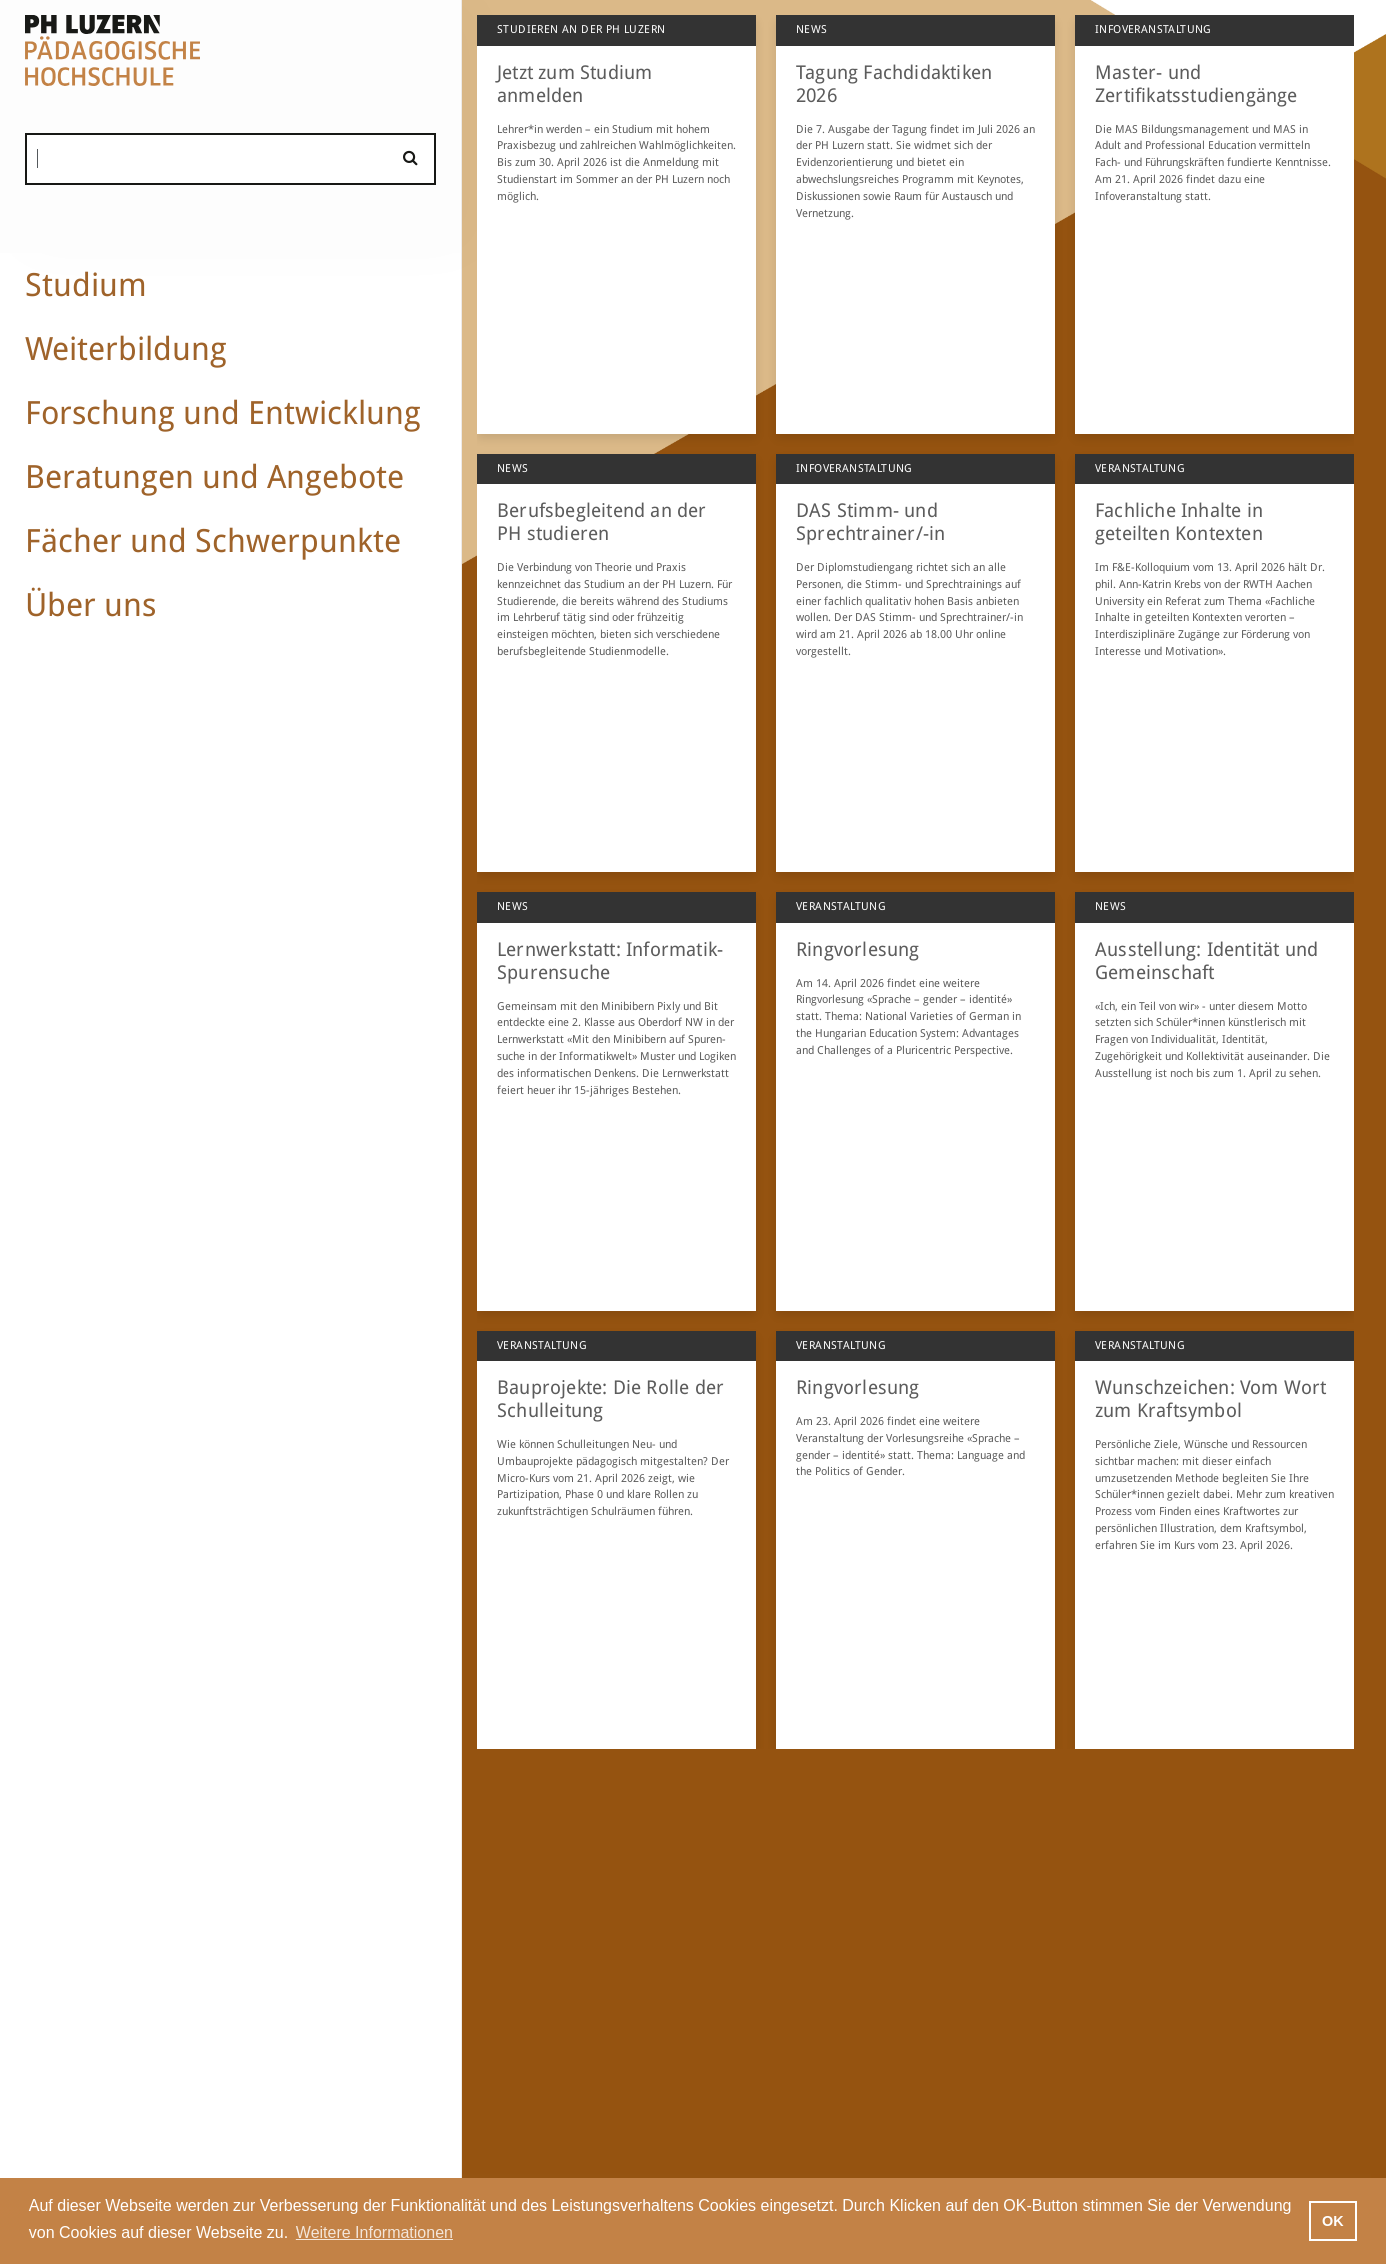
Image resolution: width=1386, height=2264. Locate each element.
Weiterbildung (126, 349)
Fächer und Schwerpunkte (213, 541)
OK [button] (1333, 2221)
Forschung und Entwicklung (223, 413)
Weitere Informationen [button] (374, 2232)
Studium (86, 285)
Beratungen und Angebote (214, 477)
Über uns (90, 605)
